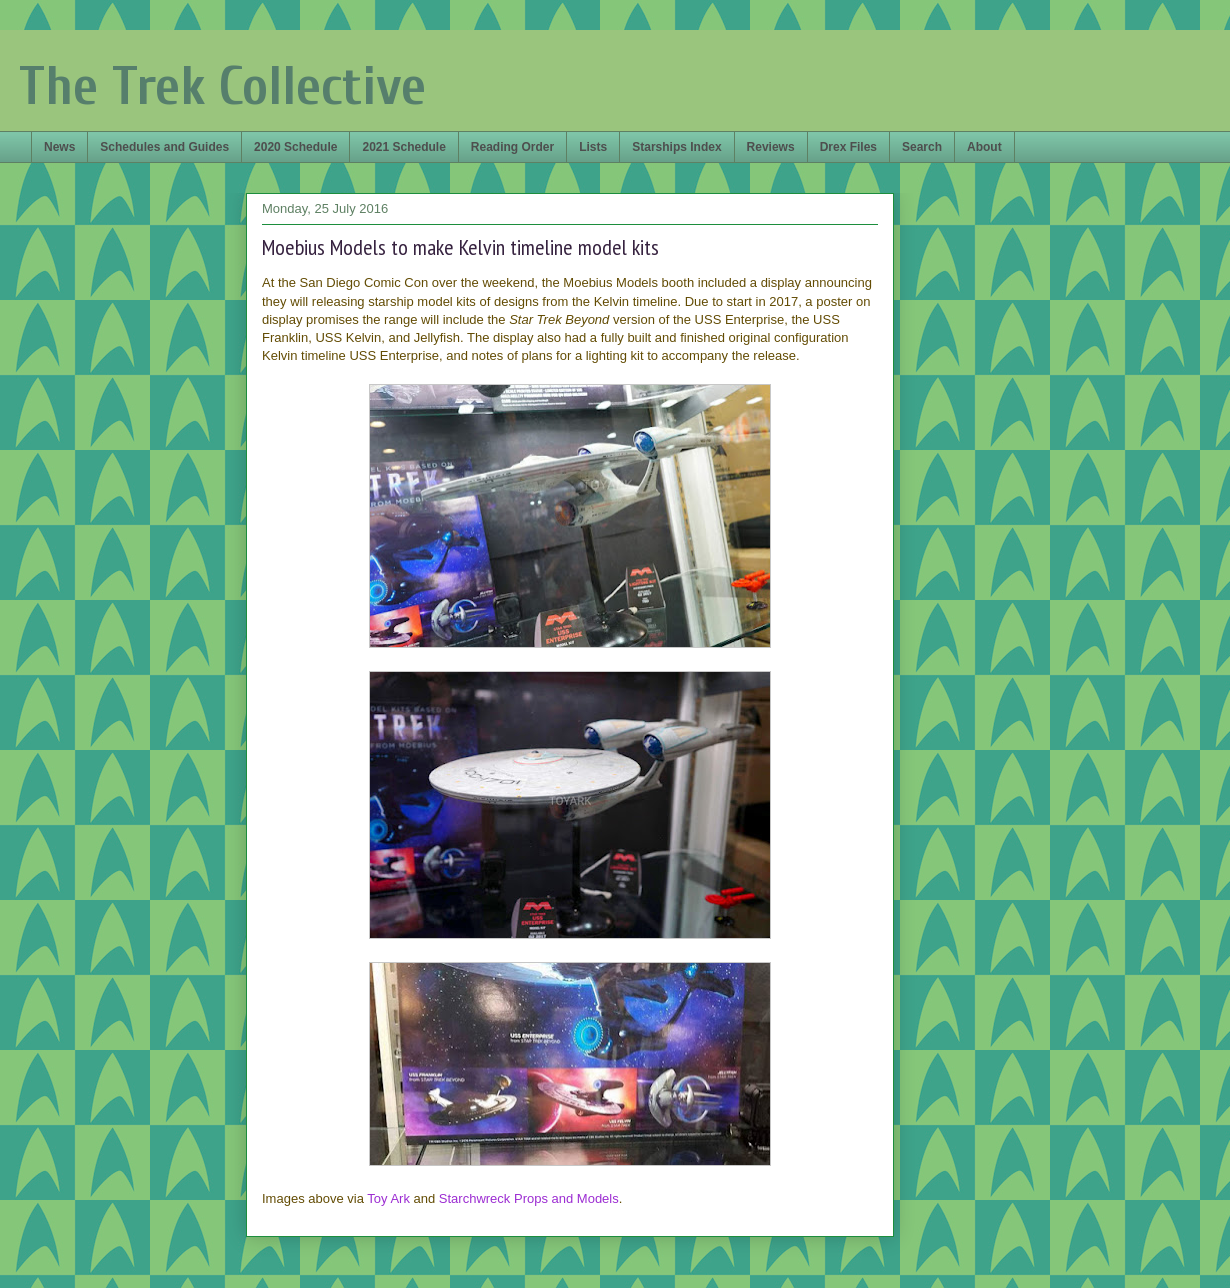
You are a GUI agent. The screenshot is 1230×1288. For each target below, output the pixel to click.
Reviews (771, 147)
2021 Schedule (403, 147)
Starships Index (676, 147)
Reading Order (512, 147)
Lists (593, 147)
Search (922, 147)
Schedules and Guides (164, 147)
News (59, 147)
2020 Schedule (295, 147)
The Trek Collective (222, 86)
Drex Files (848, 147)
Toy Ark (388, 1198)
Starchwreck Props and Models (529, 1198)
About (984, 147)
